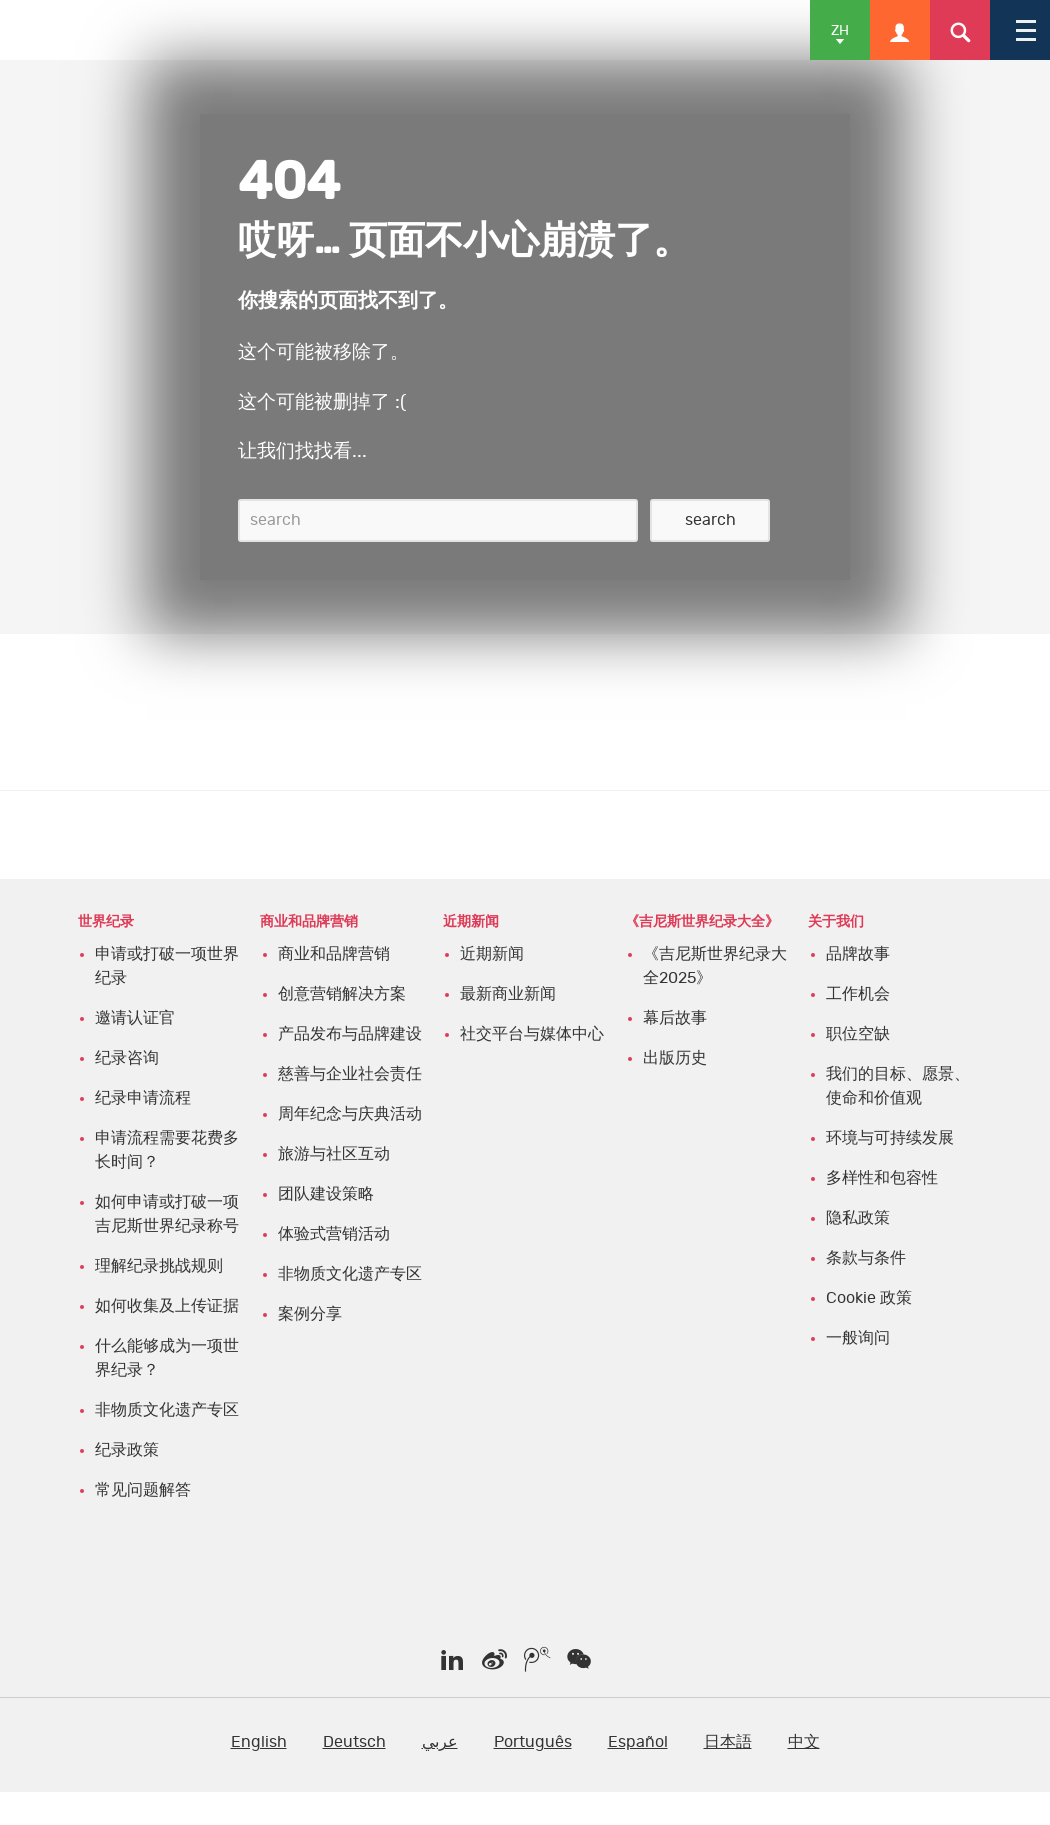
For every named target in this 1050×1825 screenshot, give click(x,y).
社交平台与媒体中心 (532, 1034)
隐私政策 (858, 1218)
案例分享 (310, 1314)
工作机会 (858, 994)
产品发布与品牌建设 (350, 1034)
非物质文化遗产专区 (167, 1410)
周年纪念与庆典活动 (350, 1114)
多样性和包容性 (882, 1178)
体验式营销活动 (334, 1234)
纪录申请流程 (143, 1098)
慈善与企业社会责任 (350, 1074)
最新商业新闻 (508, 994)
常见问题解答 (143, 1490)
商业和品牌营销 (334, 954)
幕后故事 (675, 1018)
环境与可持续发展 (890, 1138)
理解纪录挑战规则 (159, 1266)
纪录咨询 (127, 1058)
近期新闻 (492, 954)
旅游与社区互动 (334, 1154)
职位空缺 (858, 1034)
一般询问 (858, 1338)
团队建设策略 (326, 1194)
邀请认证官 (135, 1018)
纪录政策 (127, 1450)
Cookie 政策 (869, 1298)
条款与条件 (866, 1258)
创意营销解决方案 (342, 994)
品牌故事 (858, 954)
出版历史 (675, 1058)
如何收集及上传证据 (167, 1306)
